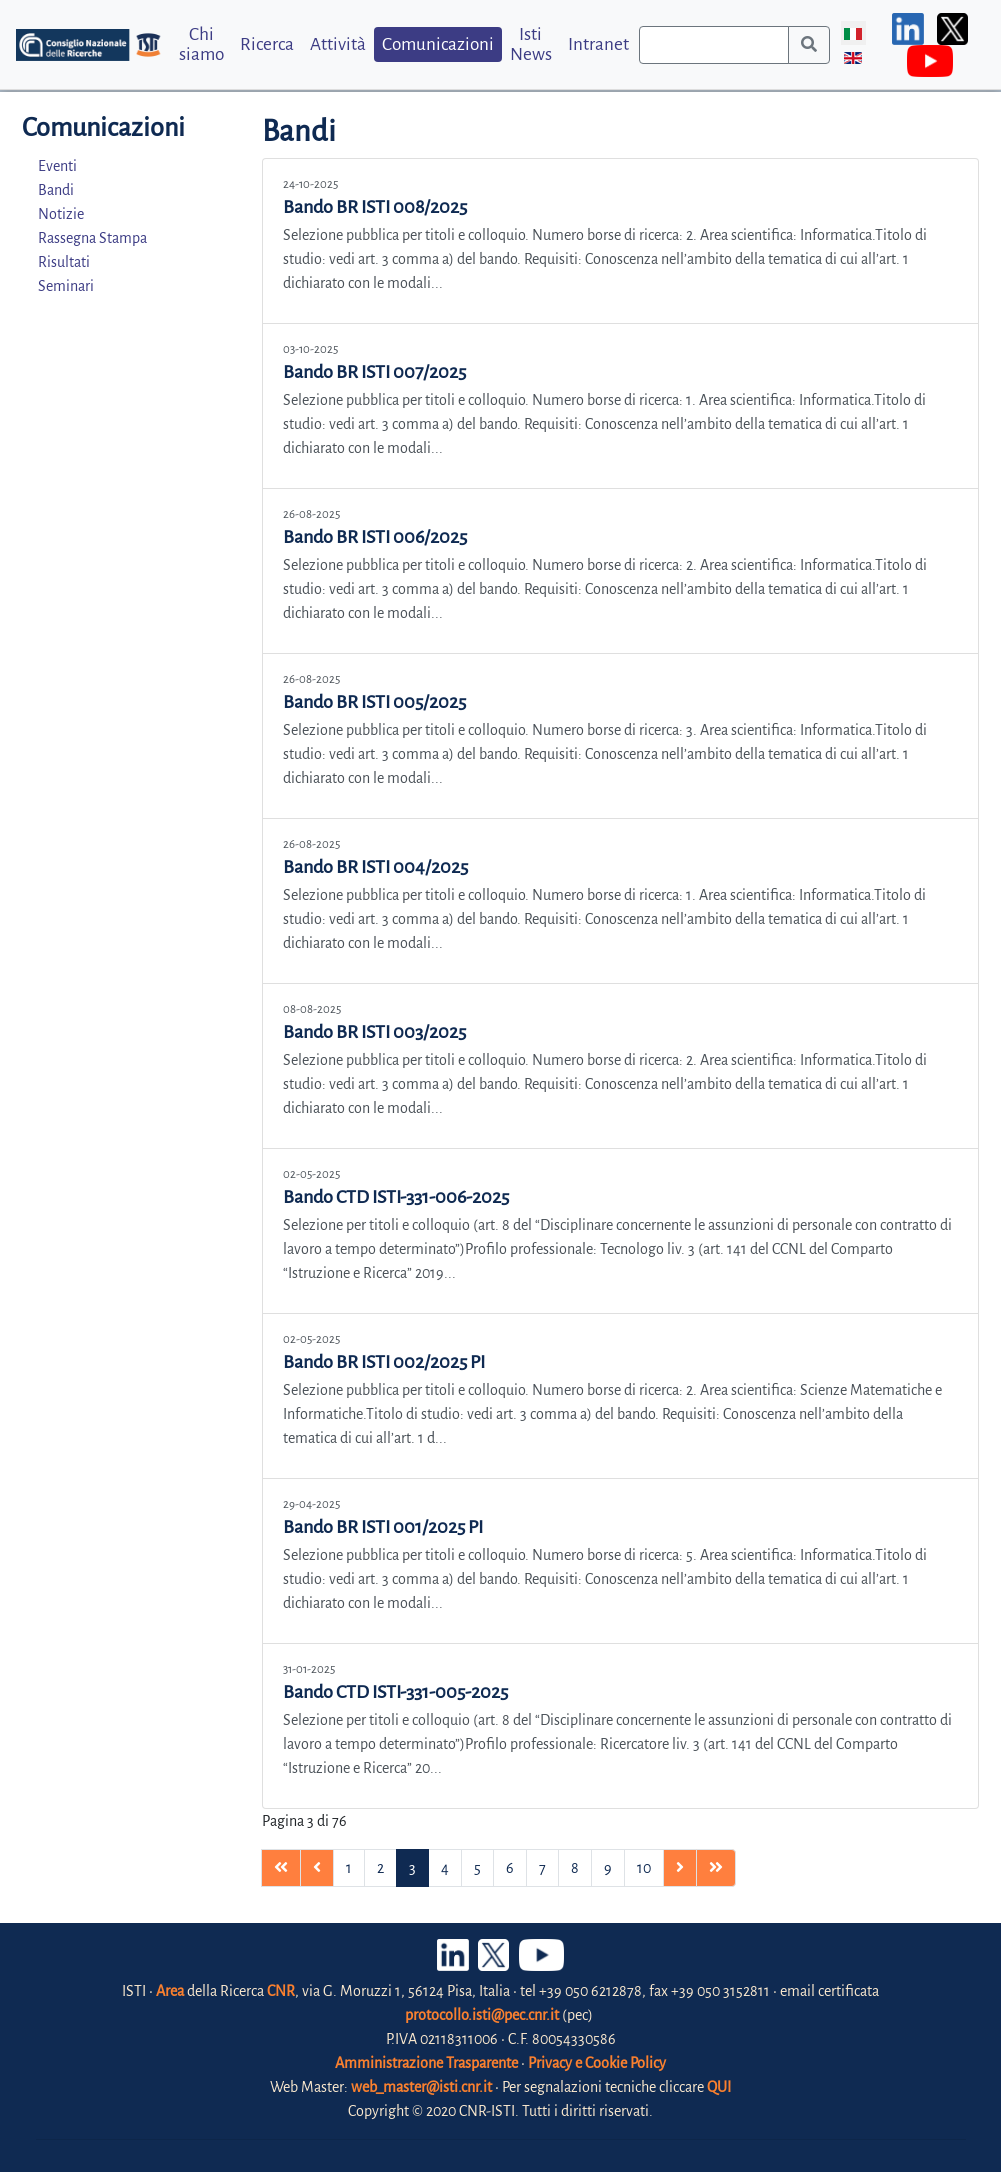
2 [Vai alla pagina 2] (380, 1868)
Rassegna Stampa (92, 238)
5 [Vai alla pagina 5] (477, 1868)
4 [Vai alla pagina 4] (445, 1868)
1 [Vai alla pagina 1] (349, 1868)
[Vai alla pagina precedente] (317, 1868)
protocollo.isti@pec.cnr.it (482, 2015)
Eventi (57, 166)
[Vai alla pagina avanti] (680, 1868)
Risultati (64, 262)
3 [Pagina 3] (412, 1868)
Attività (338, 44)
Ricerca (267, 44)
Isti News (531, 44)
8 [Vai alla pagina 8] (575, 1868)
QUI (719, 2087)
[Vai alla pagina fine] (716, 1868)
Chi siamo (201, 44)
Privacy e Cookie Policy (597, 2063)
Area (170, 1991)
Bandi (56, 190)
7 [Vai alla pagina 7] (542, 1868)
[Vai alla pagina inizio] (281, 1868)
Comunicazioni (438, 44)
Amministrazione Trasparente (426, 2063)
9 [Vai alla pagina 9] (608, 1868)
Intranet (598, 44)
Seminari (66, 286)
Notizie (61, 214)
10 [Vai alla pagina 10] (644, 1868)
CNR (281, 1991)
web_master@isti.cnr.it (421, 2087)
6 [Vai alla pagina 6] (510, 1868)
